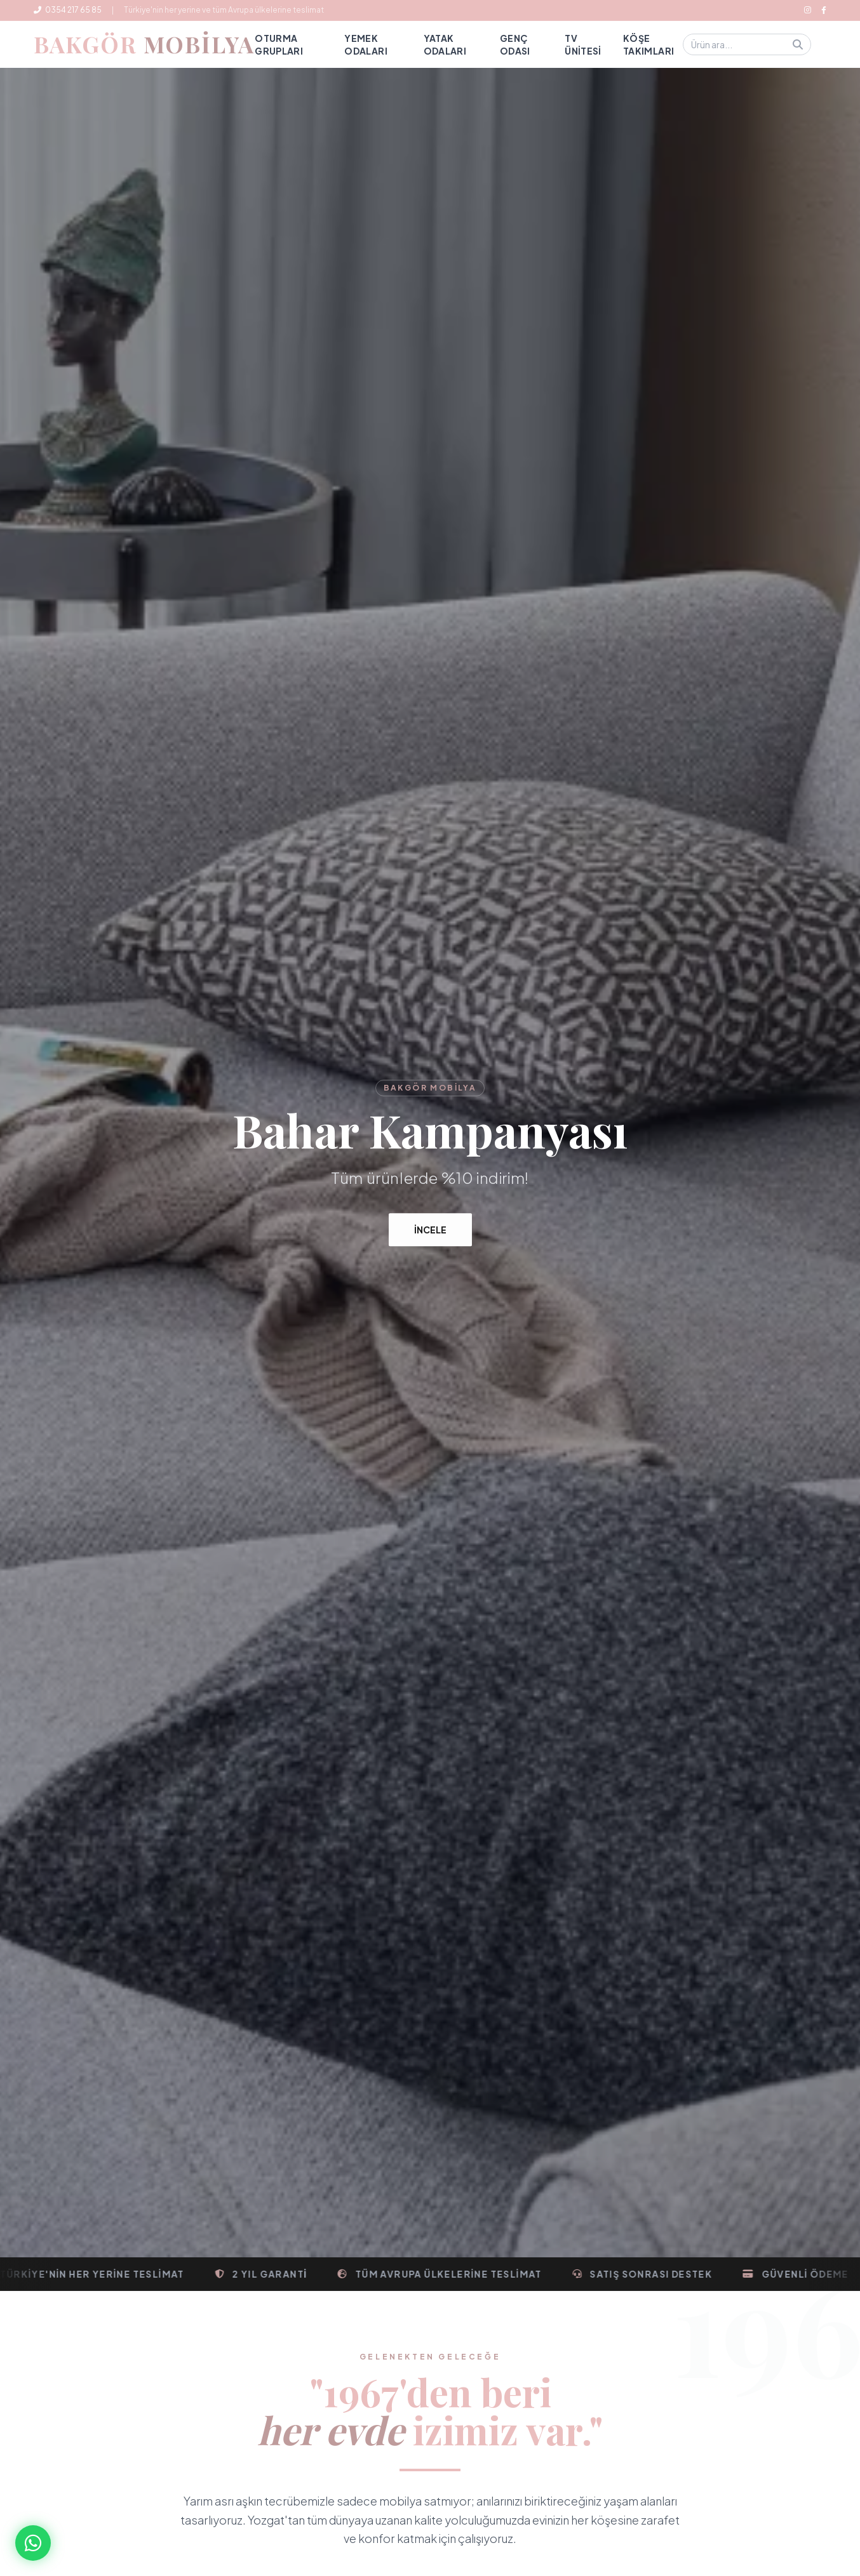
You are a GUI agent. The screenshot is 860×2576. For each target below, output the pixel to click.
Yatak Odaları (445, 44)
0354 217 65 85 (68, 10)
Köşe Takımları (648, 44)
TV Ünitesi (583, 44)
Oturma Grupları (279, 44)
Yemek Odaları (365, 44)
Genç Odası (515, 44)
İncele (430, 1231)
